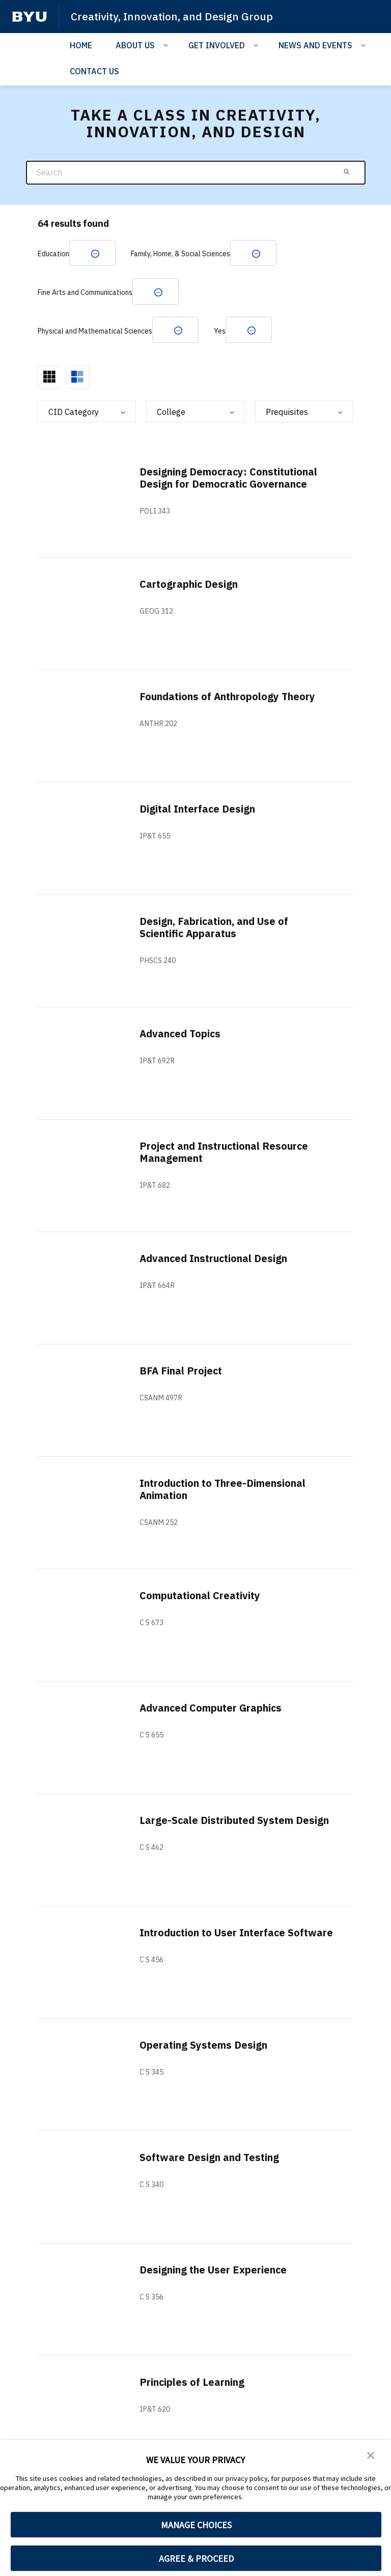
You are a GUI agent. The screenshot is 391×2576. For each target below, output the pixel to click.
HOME (81, 45)
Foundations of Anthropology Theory (228, 697)
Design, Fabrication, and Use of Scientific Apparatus (214, 928)
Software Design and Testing (210, 2158)
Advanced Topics (180, 1034)
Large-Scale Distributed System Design (235, 1821)
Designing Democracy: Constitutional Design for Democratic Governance (229, 479)
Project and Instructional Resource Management (225, 1153)
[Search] (196, 173)
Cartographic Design (189, 585)
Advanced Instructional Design (214, 1259)
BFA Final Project (181, 1372)
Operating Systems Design (203, 2046)
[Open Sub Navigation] (167, 45)
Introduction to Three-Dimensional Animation (223, 1490)
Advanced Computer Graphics (211, 1709)
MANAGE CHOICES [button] (196, 2525)
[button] (370, 2454)
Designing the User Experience (213, 2271)
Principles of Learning (192, 2383)
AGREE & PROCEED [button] (196, 2558)
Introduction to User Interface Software (214, 1940)
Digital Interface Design (198, 810)
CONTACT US (94, 71)
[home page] (29, 17)
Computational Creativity (200, 1596)
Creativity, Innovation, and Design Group (172, 16)
